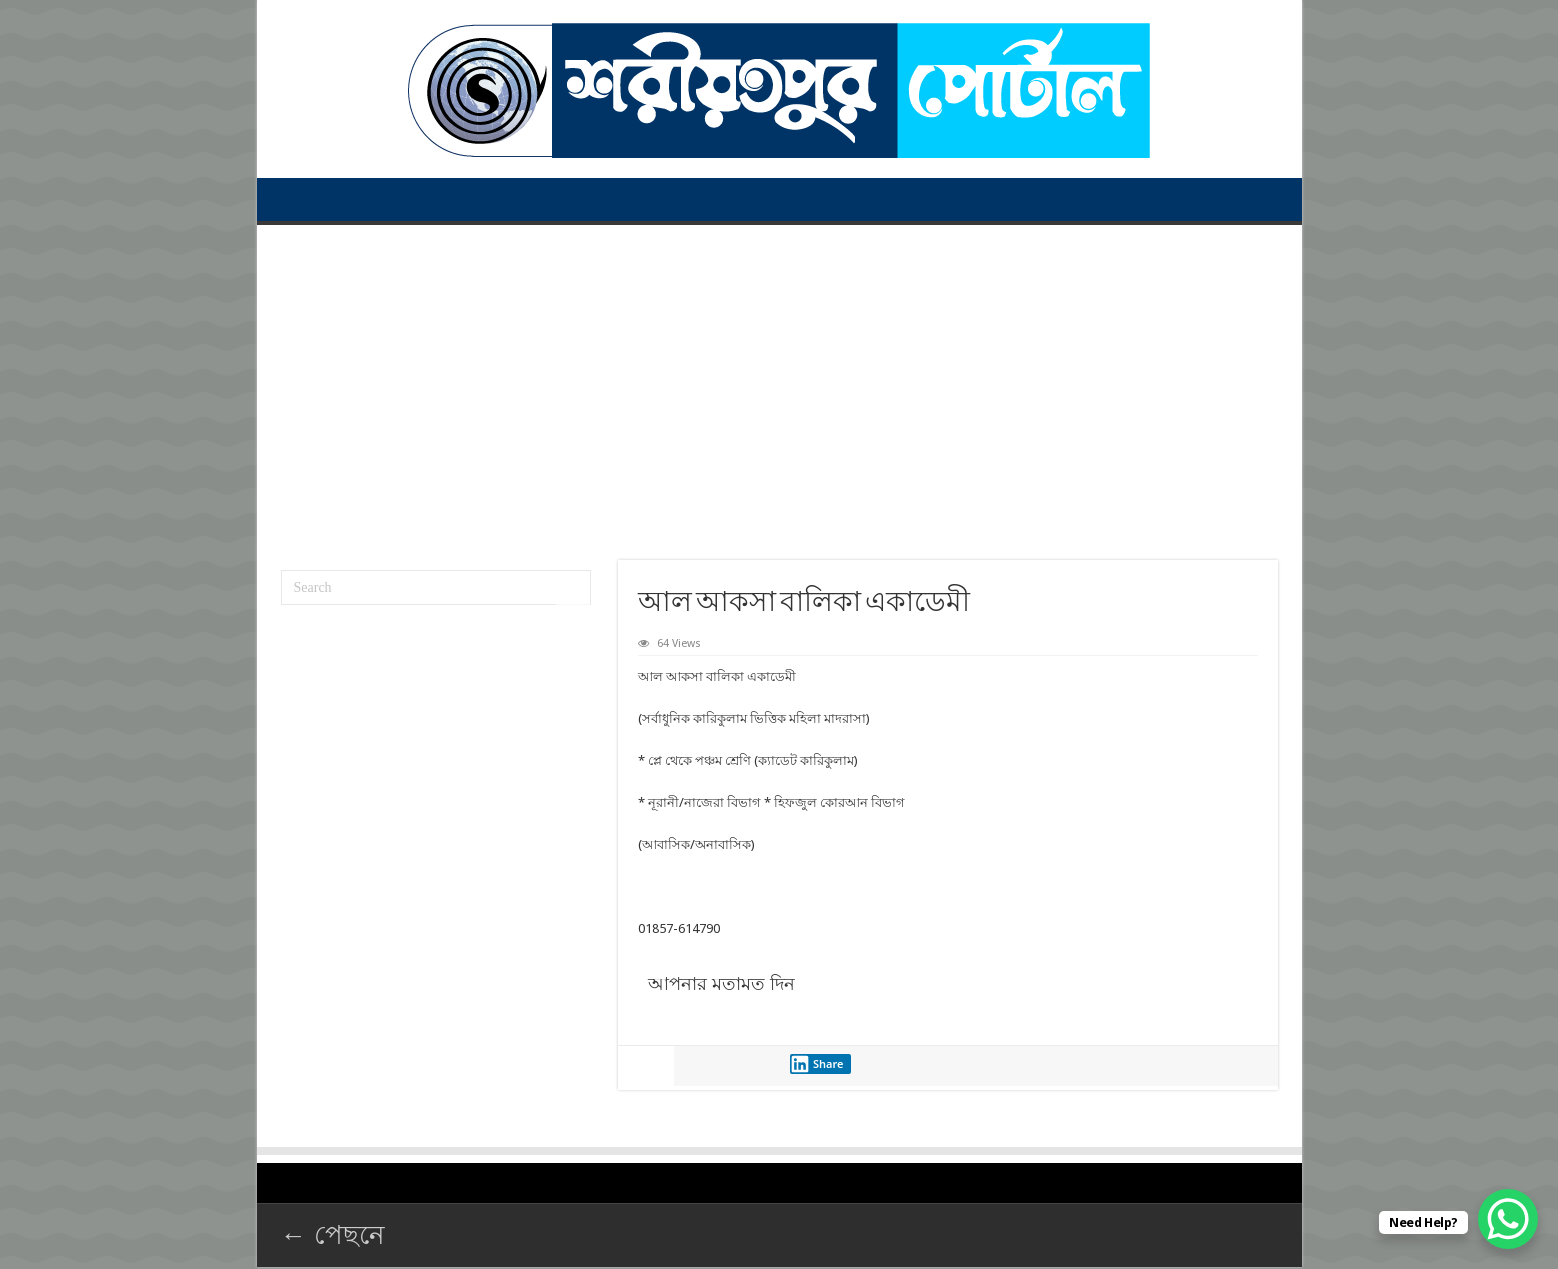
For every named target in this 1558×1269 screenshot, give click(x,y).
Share (817, 1064)
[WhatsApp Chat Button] (1508, 1219)
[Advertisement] (779, 385)
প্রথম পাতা (293, 199)
